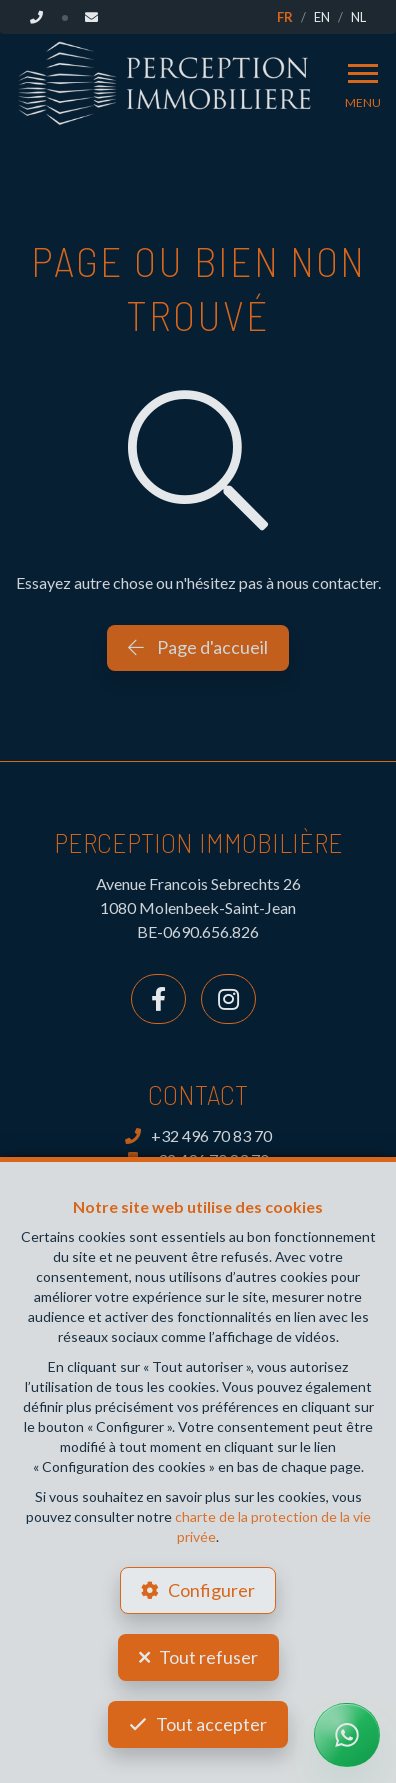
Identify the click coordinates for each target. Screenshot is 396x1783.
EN (322, 17)
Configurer (211, 1590)
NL (358, 17)
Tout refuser (208, 1657)
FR (285, 17)
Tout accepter (211, 1724)
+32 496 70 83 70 (198, 1135)
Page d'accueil (198, 647)
